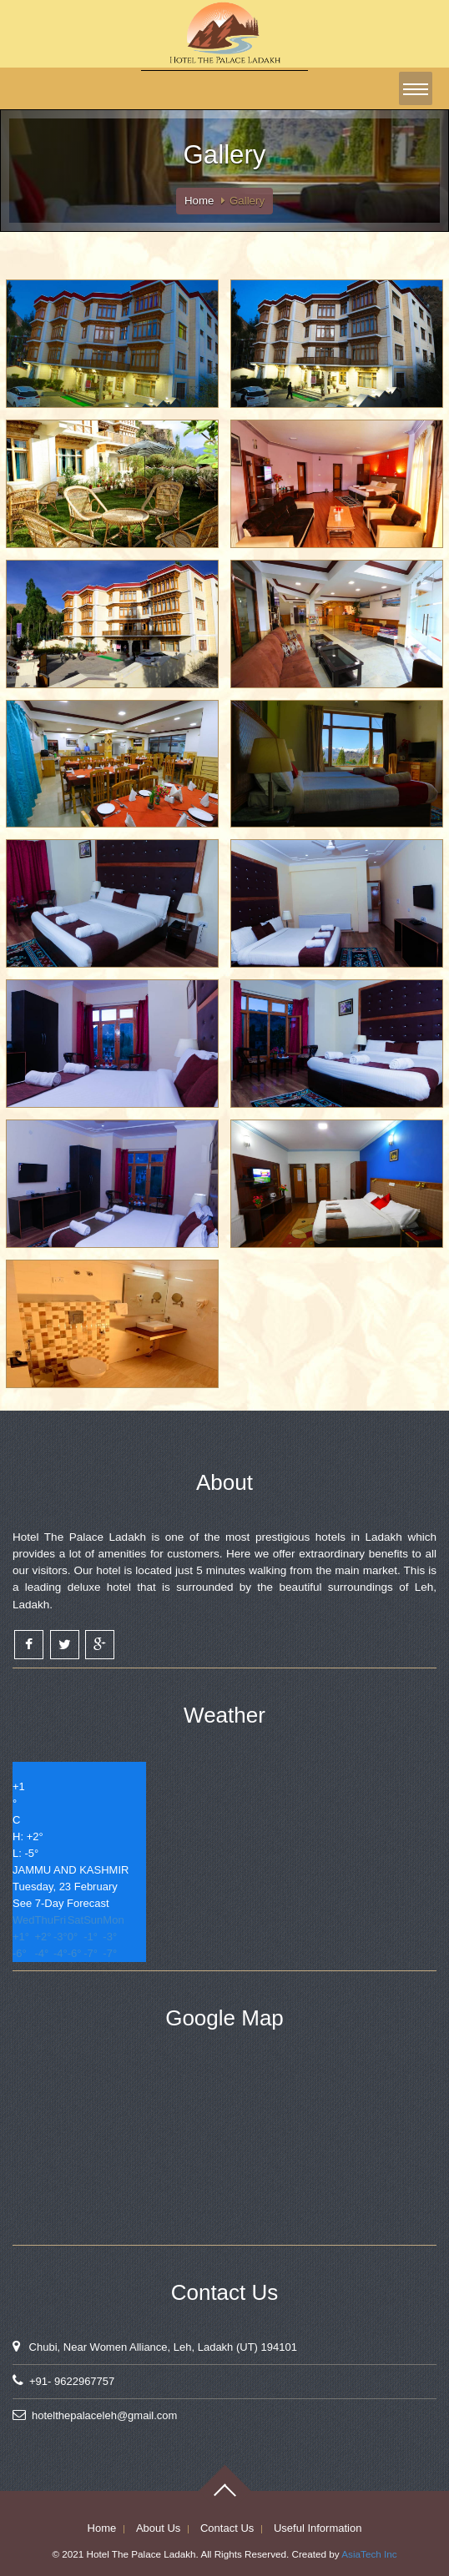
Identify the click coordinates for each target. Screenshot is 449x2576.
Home (199, 200)
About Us (158, 2528)
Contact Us (227, 2528)
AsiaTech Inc (368, 2553)
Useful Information (318, 2528)
